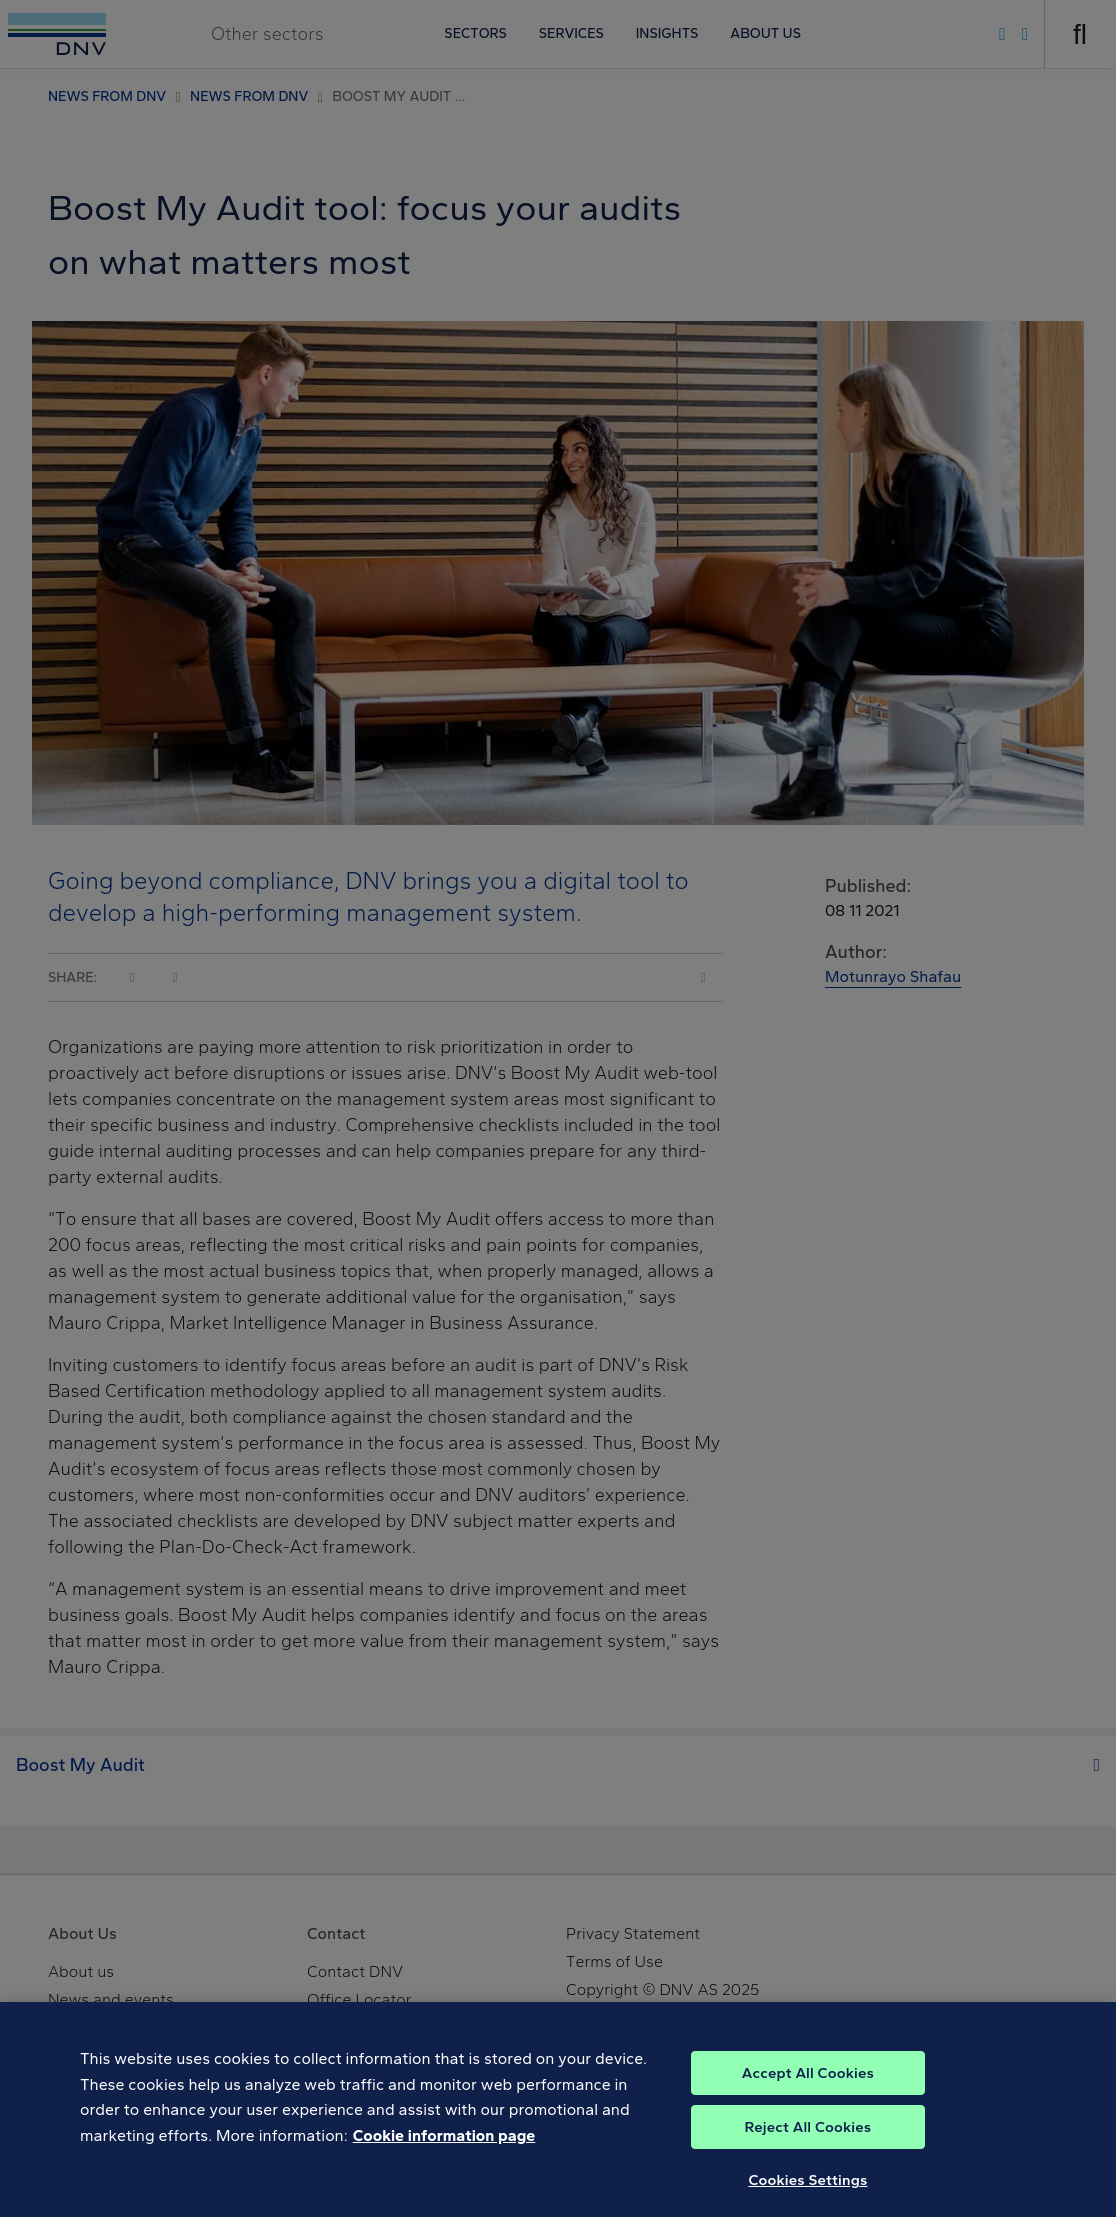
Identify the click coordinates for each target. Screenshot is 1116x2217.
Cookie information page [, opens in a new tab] (444, 2149)
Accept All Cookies (808, 2087)
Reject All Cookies (808, 2141)
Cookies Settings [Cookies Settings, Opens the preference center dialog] (807, 2194)
